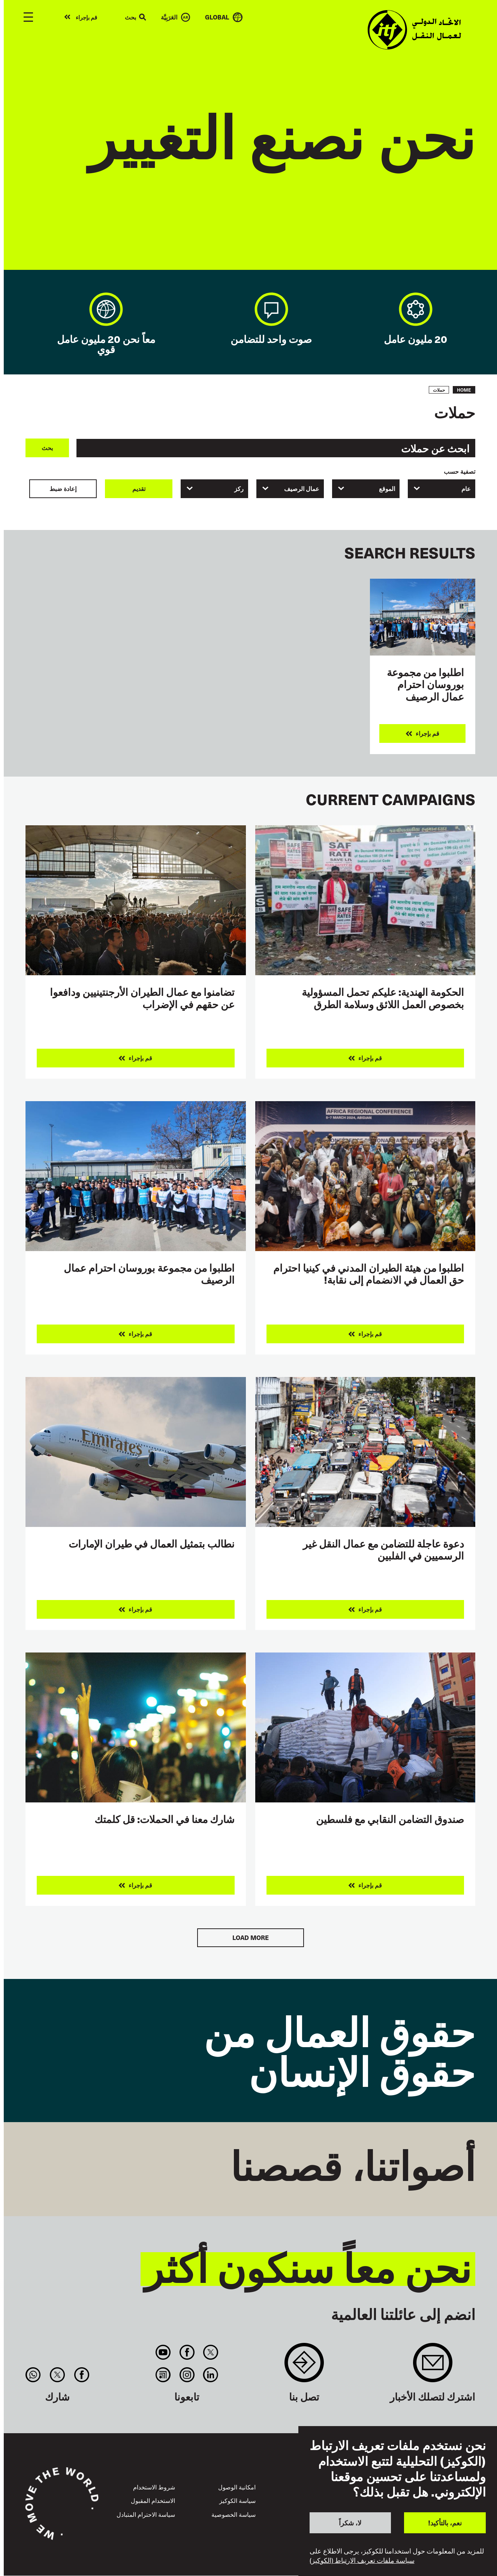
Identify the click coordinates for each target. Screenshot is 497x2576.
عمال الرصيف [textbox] (301, 488)
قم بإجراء (86, 17)
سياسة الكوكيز (237, 2500)
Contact (304, 2366)
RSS (163, 2374)
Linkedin (210, 2374)
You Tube (163, 2352)
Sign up (432, 2366)
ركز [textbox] (239, 488)
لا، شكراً (350, 2522)
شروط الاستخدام (154, 2487)
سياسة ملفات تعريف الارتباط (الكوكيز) (362, 2560)
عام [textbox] (466, 488)
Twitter (210, 2352)
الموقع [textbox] (387, 488)
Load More (250, 1937)
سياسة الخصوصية (233, 2514)
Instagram (187, 2374)
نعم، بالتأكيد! (445, 2522)
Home (464, 390)
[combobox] (441, 488)
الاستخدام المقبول (153, 2500)
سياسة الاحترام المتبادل (146, 2514)
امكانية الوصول (237, 2487)
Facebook (187, 2352)
